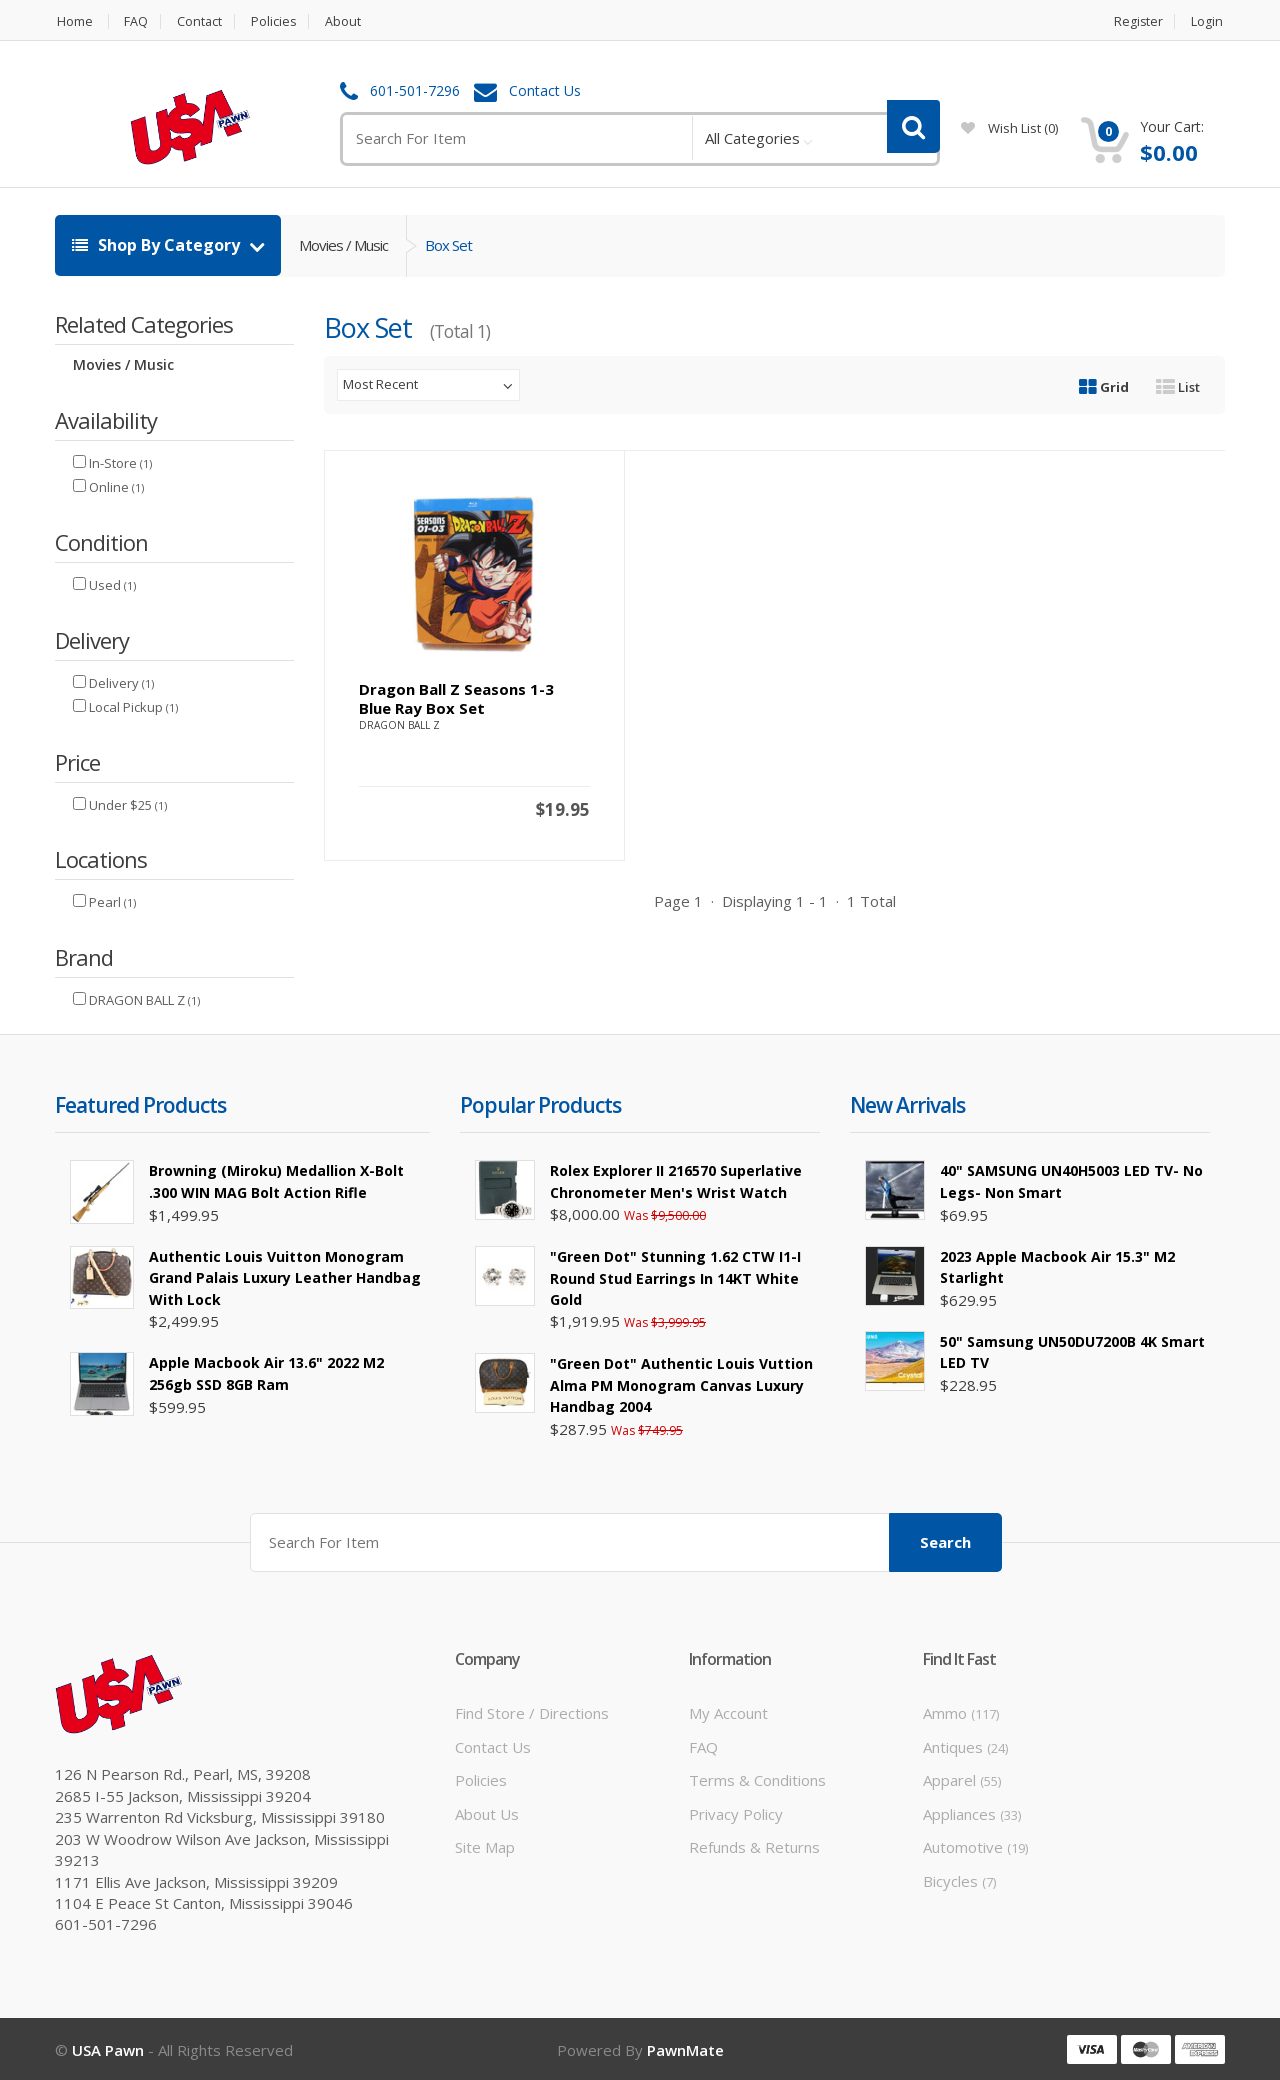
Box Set (448, 245)
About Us (487, 1812)
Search (945, 1541)
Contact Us (545, 91)
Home (73, 21)
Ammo (961, 1712)
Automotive (975, 1846)
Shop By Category (158, 245)
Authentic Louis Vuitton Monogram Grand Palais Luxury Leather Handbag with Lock (285, 1278)
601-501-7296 (415, 91)
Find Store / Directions (532, 1712)
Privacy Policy (736, 1812)
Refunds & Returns (754, 1846)
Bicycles (959, 1879)
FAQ (137, 21)
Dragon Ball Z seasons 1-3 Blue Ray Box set (456, 698)
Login (1209, 21)
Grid (1104, 387)
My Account (728, 1712)
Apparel (962, 1779)
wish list (1009, 128)
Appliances (972, 1812)
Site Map (485, 1846)
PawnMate (685, 2048)
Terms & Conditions (757, 1779)
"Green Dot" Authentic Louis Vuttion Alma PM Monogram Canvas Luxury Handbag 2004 (681, 1385)
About (352, 21)
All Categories (752, 138)
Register (1138, 21)
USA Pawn (108, 2048)
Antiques (965, 1746)
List (1178, 387)
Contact (203, 21)
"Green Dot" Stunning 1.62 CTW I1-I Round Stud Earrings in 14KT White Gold (675, 1278)
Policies (280, 21)
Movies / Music (343, 245)
